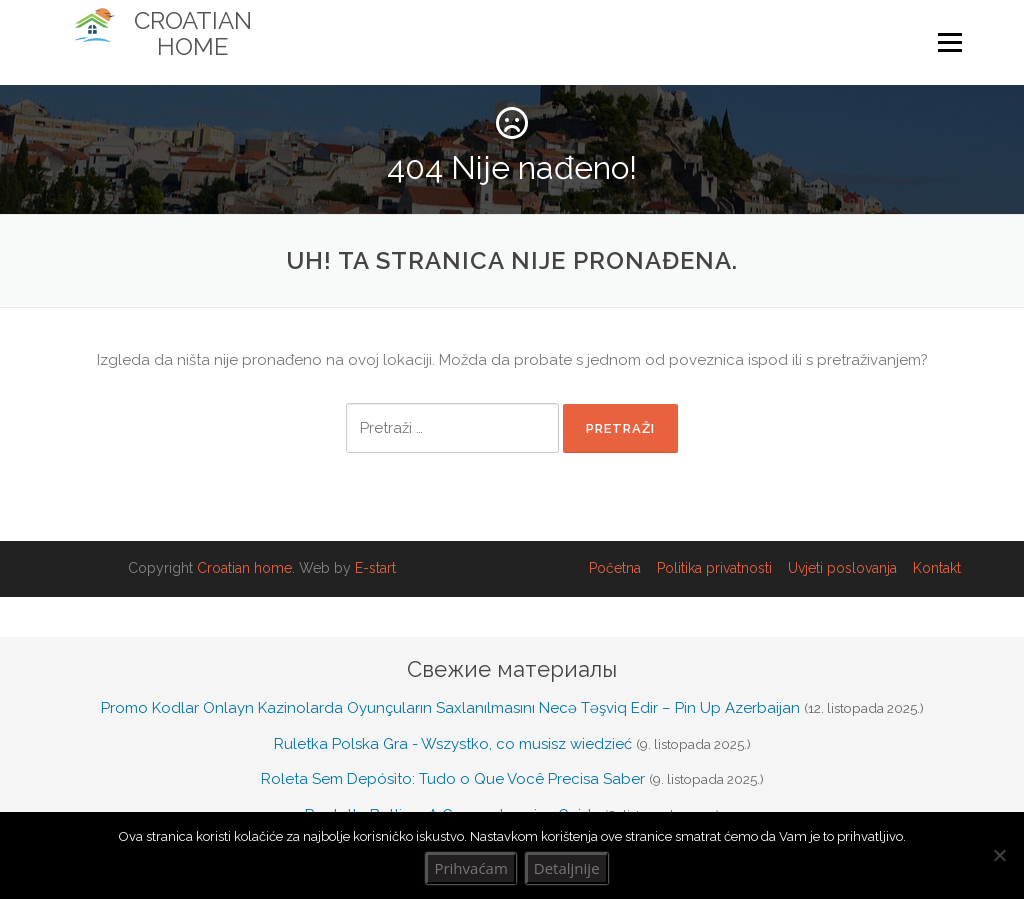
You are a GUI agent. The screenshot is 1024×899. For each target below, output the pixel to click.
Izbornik (949, 43)
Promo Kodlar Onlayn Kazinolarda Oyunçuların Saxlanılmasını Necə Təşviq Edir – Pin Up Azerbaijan (450, 708)
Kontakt (937, 568)
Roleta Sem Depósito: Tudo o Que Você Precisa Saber (453, 779)
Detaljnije (567, 868)
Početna (615, 568)
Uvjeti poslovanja (842, 568)
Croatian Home (193, 34)
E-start (375, 568)
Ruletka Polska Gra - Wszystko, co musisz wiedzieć (453, 744)
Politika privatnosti (714, 568)
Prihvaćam (470, 868)
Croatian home (244, 568)
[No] (999, 855)
